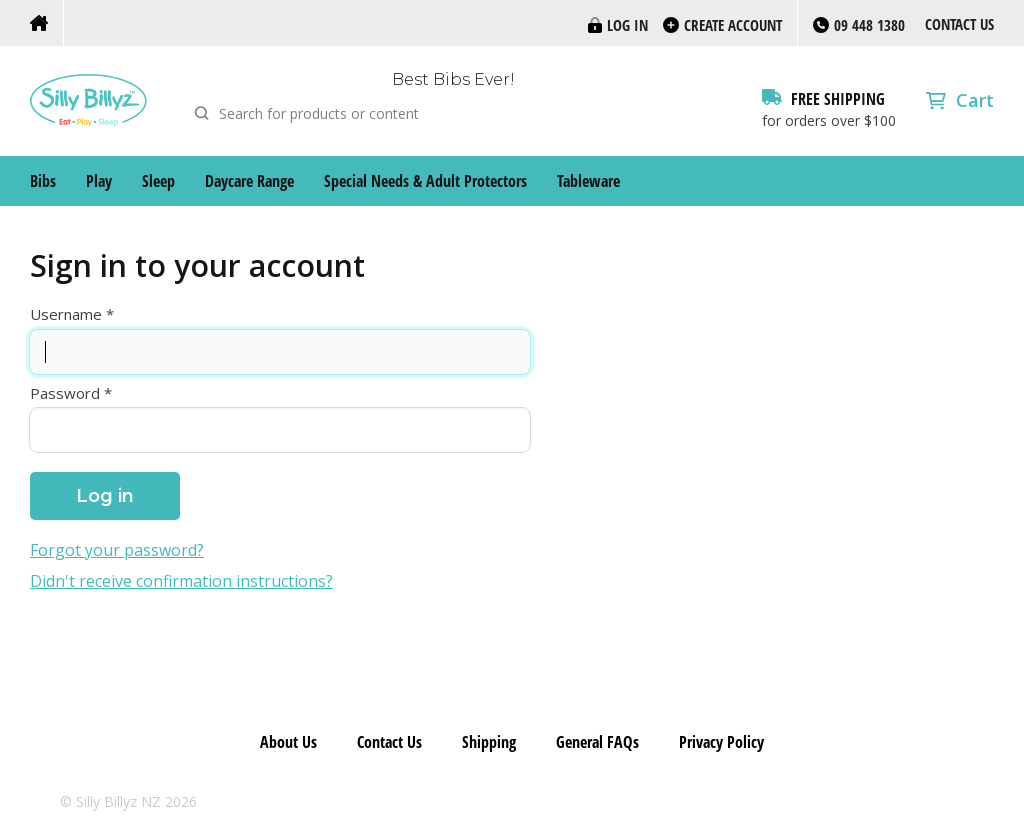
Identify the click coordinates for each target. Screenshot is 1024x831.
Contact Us (959, 24)
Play (99, 181)
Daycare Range (249, 181)
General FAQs (597, 742)
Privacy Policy (721, 742)
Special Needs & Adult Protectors (425, 181)
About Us (288, 742)
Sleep (158, 181)
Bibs (43, 181)
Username (66, 314)
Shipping (489, 742)
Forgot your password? (117, 550)
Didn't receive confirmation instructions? (181, 581)
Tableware (588, 181)
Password (65, 393)
